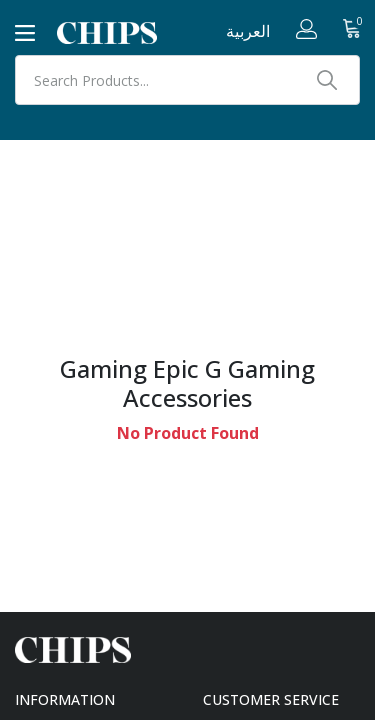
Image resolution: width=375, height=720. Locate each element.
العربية (248, 31)
